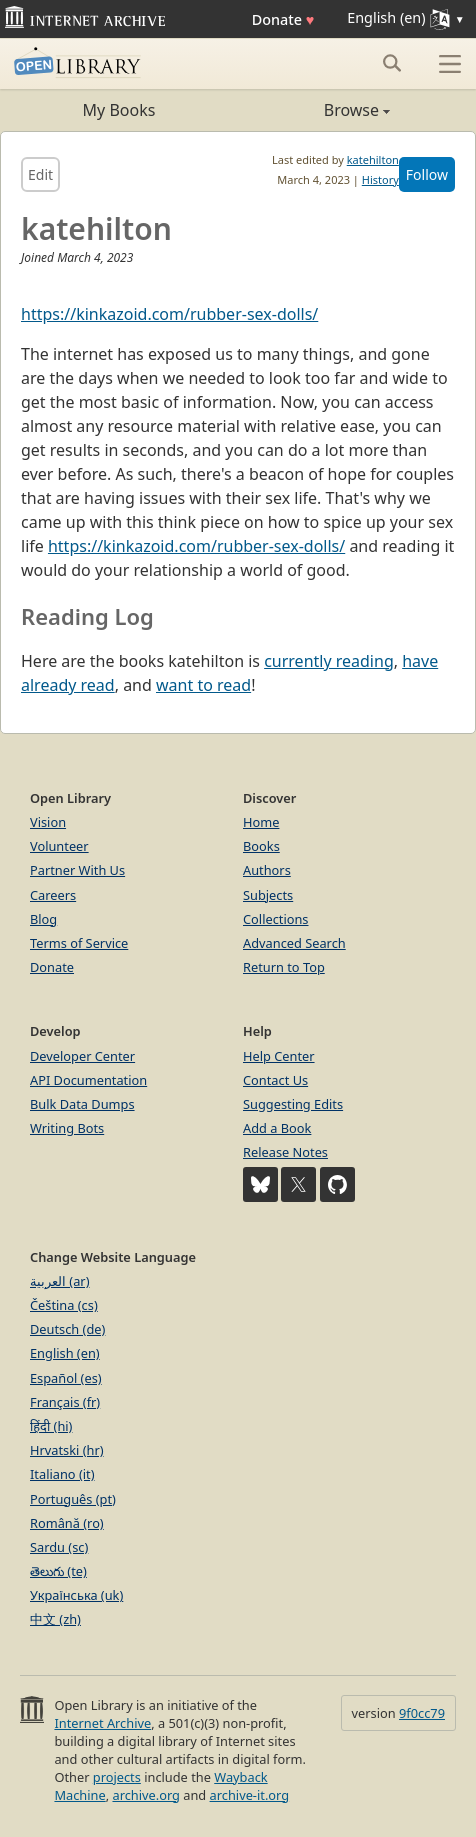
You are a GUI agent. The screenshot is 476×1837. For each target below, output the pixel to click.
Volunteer (59, 846)
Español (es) (66, 1378)
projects (117, 1777)
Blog (43, 919)
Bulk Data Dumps (82, 1104)
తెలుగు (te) (58, 1571)
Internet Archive (102, 1723)
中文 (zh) (55, 1619)
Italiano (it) (62, 1474)
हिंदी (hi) (51, 1426)
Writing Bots (67, 1128)
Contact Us (275, 1080)
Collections (276, 919)
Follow (427, 174)
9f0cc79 (422, 1713)
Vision (48, 822)
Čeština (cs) (64, 1305)
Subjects (268, 895)
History (380, 179)
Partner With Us (77, 870)
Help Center (279, 1056)
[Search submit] (391, 63)
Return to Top (284, 967)
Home (261, 822)
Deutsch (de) (67, 1329)
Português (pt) (73, 1499)
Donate (283, 19)
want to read (203, 685)
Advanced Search (294, 943)
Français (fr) (65, 1402)
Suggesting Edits (293, 1104)
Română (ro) (67, 1523)
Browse (314, 110)
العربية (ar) (59, 1281)
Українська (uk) (76, 1595)
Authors (267, 870)
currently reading (329, 661)
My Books (119, 110)
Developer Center (82, 1056)
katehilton (373, 159)
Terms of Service (79, 943)
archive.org (145, 1795)
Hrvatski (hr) (67, 1450)
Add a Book (277, 1128)
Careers (53, 895)
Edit (40, 174)
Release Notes (285, 1152)
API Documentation (88, 1080)
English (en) (65, 1353)
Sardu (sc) (59, 1547)
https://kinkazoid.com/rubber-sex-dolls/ (169, 314)
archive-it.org (250, 1795)
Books (261, 846)
